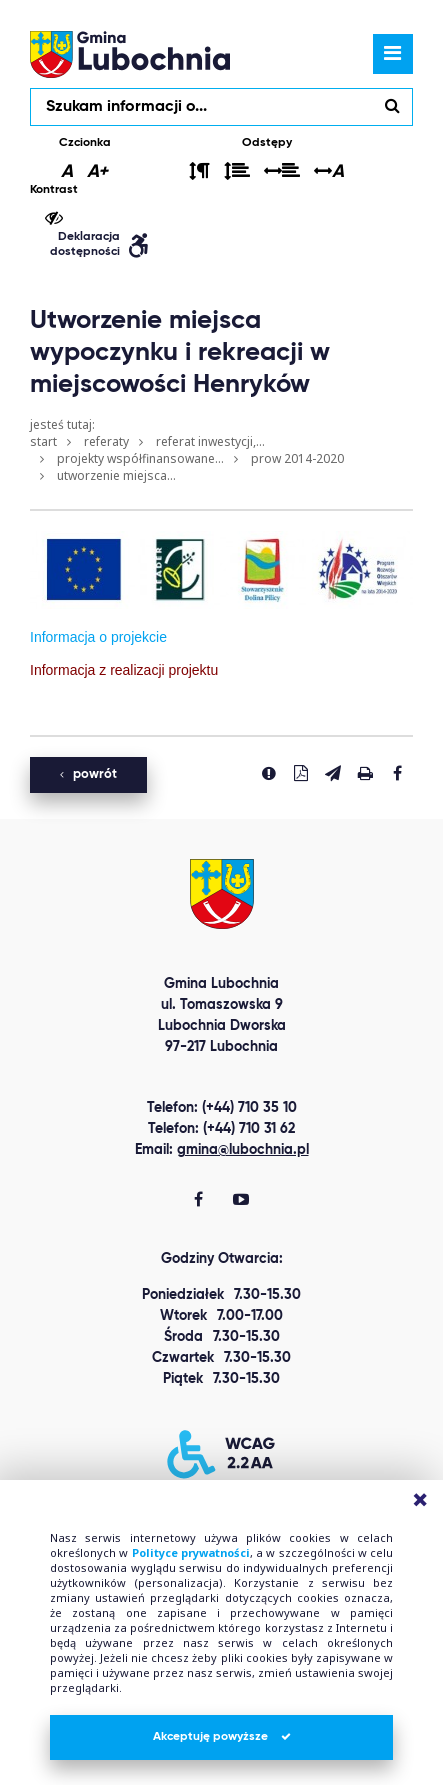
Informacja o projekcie (98, 637)
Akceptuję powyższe (222, 1737)
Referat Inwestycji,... (210, 441)
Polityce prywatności (191, 1552)
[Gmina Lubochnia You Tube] (241, 1201)
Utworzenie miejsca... (116, 475)
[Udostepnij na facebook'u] (397, 773)
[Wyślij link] (333, 773)
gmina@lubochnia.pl (243, 1150)
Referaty (106, 441)
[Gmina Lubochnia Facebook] (198, 1201)
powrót (88, 774)
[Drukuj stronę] (365, 773)
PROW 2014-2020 (297, 458)
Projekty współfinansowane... (140, 458)
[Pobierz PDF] (301, 773)
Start (43, 441)
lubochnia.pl (130, 54)
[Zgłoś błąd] (269, 773)
